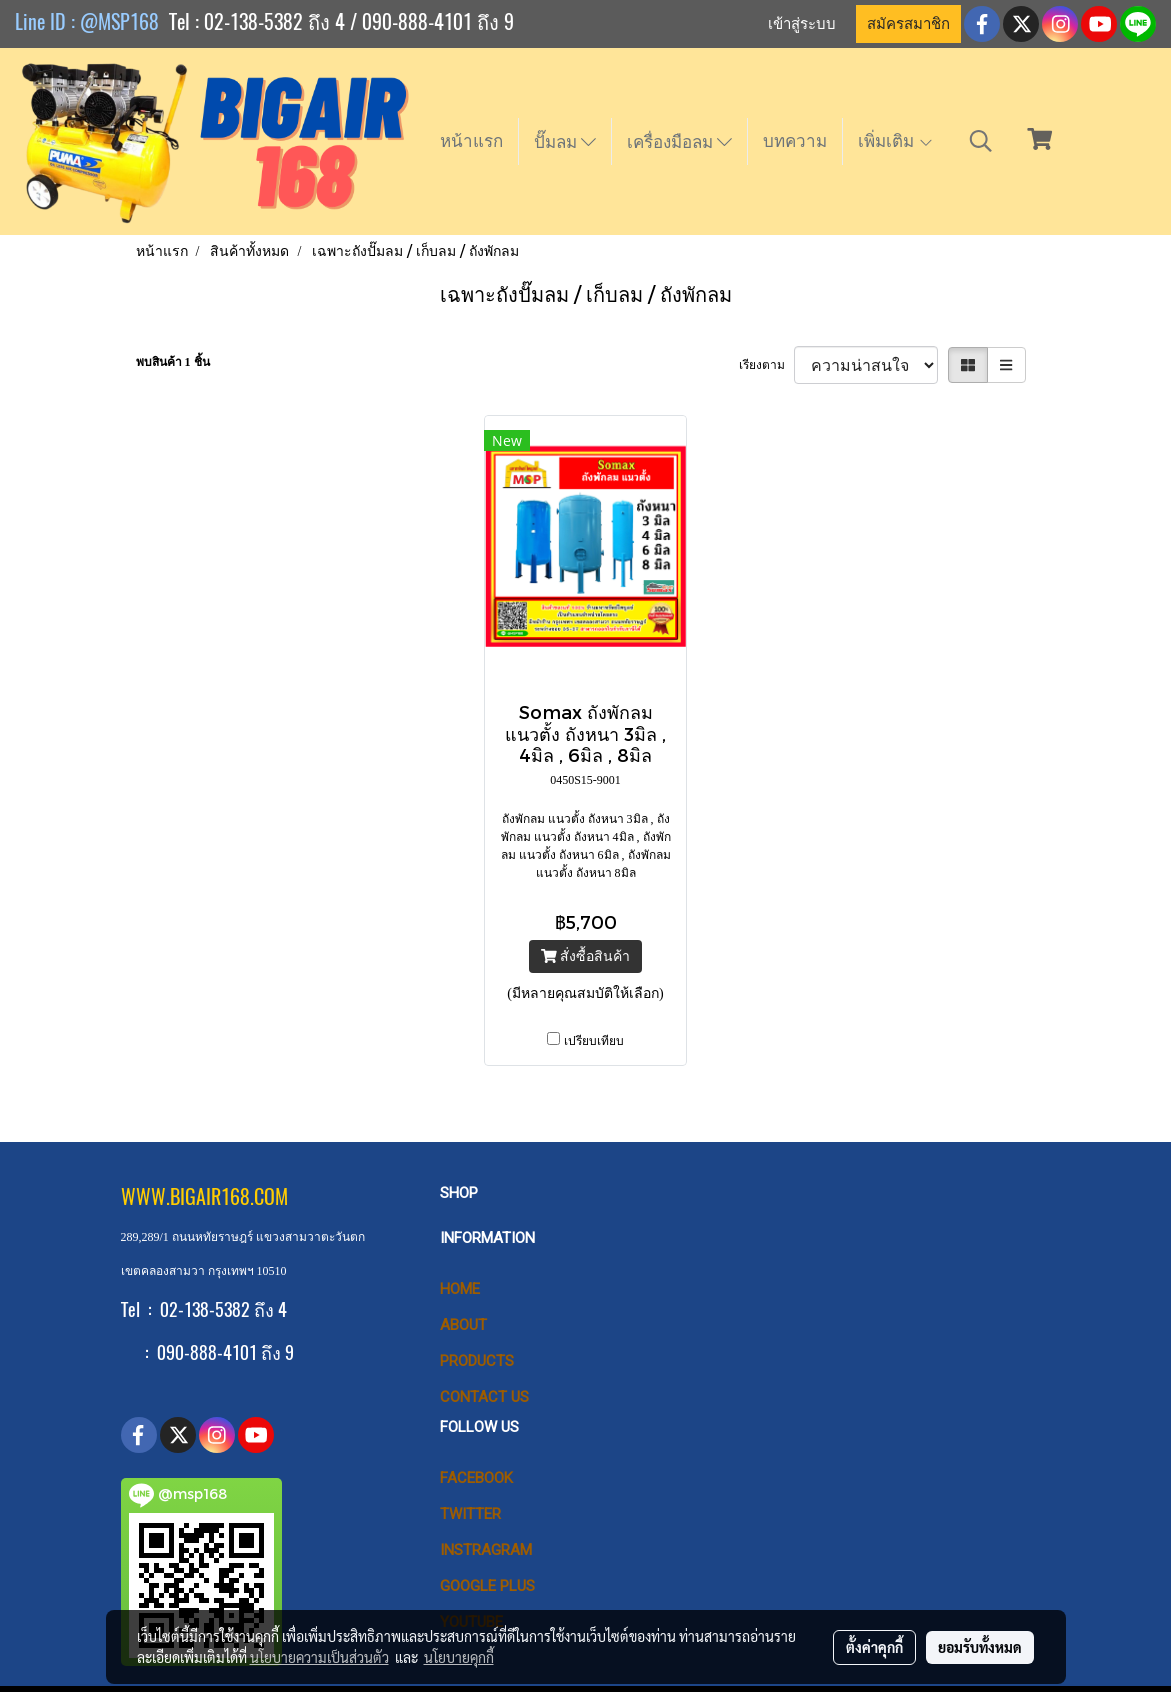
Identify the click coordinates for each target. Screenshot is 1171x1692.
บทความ (795, 141)
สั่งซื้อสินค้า (585, 956)
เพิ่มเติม (896, 141)
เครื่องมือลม (679, 142)
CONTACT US (484, 1397)
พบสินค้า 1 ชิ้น (173, 362)
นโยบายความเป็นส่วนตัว (319, 1657)
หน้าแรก (471, 141)
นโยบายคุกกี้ (459, 1657)
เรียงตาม (766, 365)
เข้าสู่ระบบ (802, 24)
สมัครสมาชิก (908, 24)
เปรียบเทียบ (594, 1041)
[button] (981, 141)
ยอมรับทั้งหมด (980, 1647)
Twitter (470, 1514)
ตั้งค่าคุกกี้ (874, 1647)
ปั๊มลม (565, 142)
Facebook (476, 1478)
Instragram (486, 1550)
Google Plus (487, 1586)
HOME (460, 1289)
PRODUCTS (477, 1361)
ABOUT (463, 1325)
